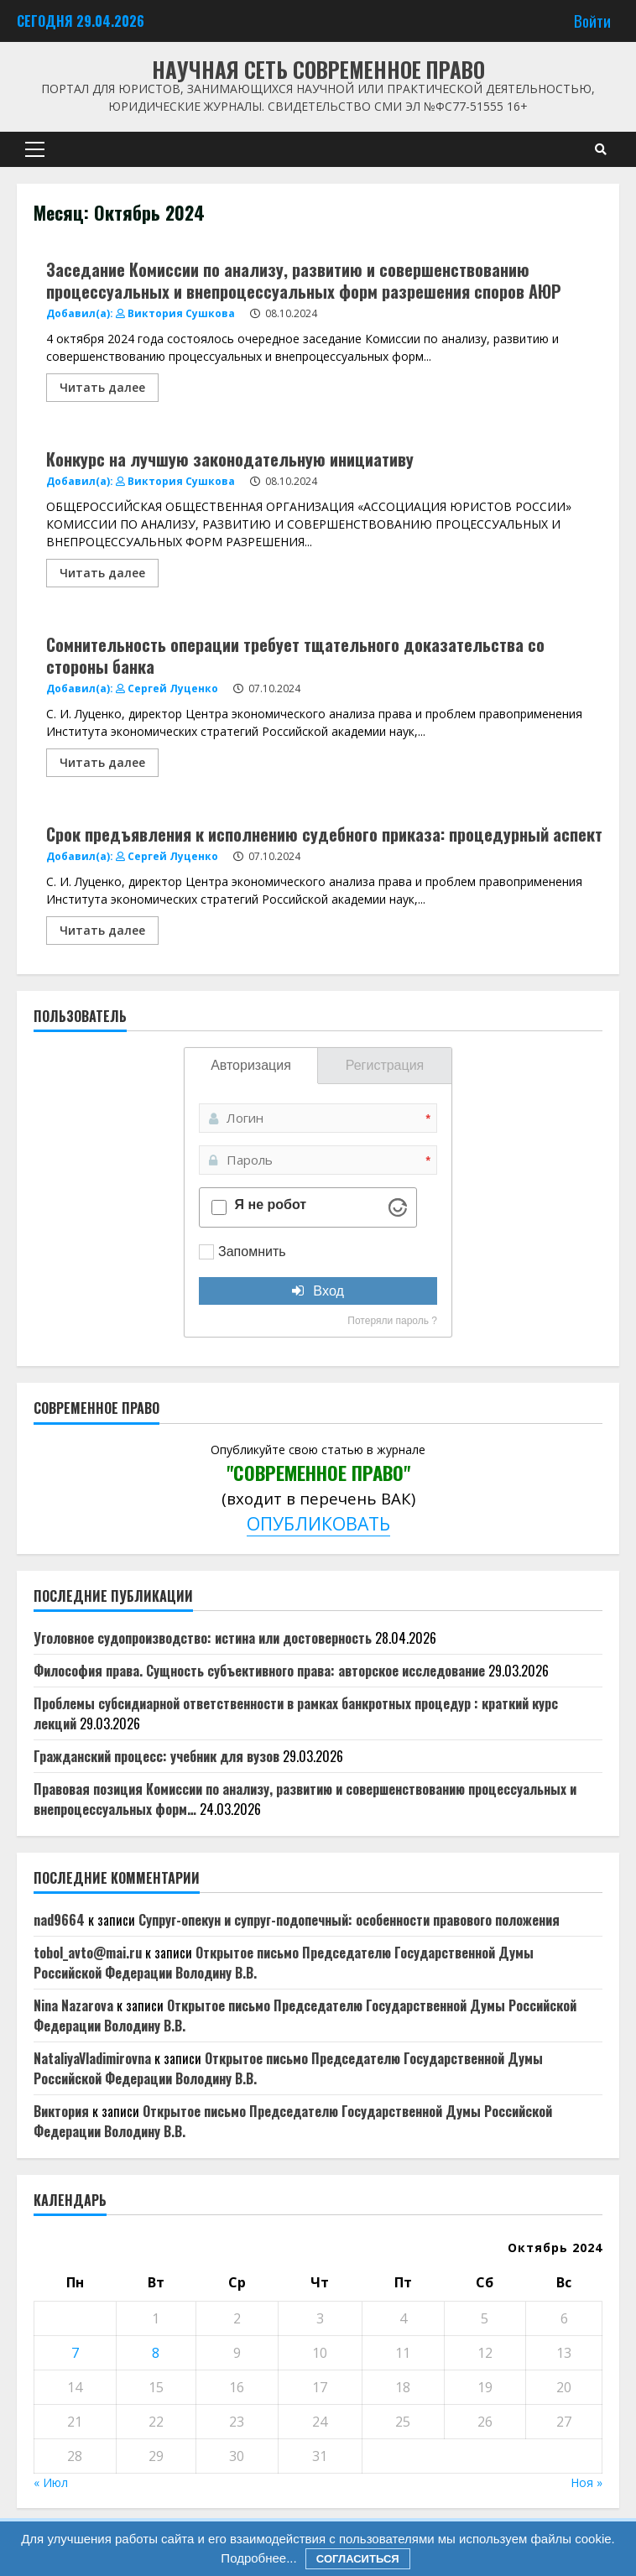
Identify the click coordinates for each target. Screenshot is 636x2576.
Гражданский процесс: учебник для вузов (156, 1756)
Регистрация (385, 1065)
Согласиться (357, 2559)
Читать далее (102, 387)
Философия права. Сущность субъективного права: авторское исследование (259, 1671)
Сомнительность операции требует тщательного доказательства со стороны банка (295, 655)
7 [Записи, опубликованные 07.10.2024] (75, 2353)
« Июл (51, 2482)
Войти (592, 20)
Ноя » (586, 2482)
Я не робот (271, 1205)
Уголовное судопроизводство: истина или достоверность (203, 1638)
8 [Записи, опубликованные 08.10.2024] (155, 2353)
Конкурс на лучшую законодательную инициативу (230, 459)
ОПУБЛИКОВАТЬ (318, 1523)
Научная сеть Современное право (318, 69)
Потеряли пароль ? (392, 1321)
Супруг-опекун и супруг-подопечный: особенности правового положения (349, 1920)
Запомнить (252, 1251)
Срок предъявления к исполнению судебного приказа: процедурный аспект (324, 834)
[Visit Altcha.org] (397, 1207)
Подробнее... (258, 2558)
